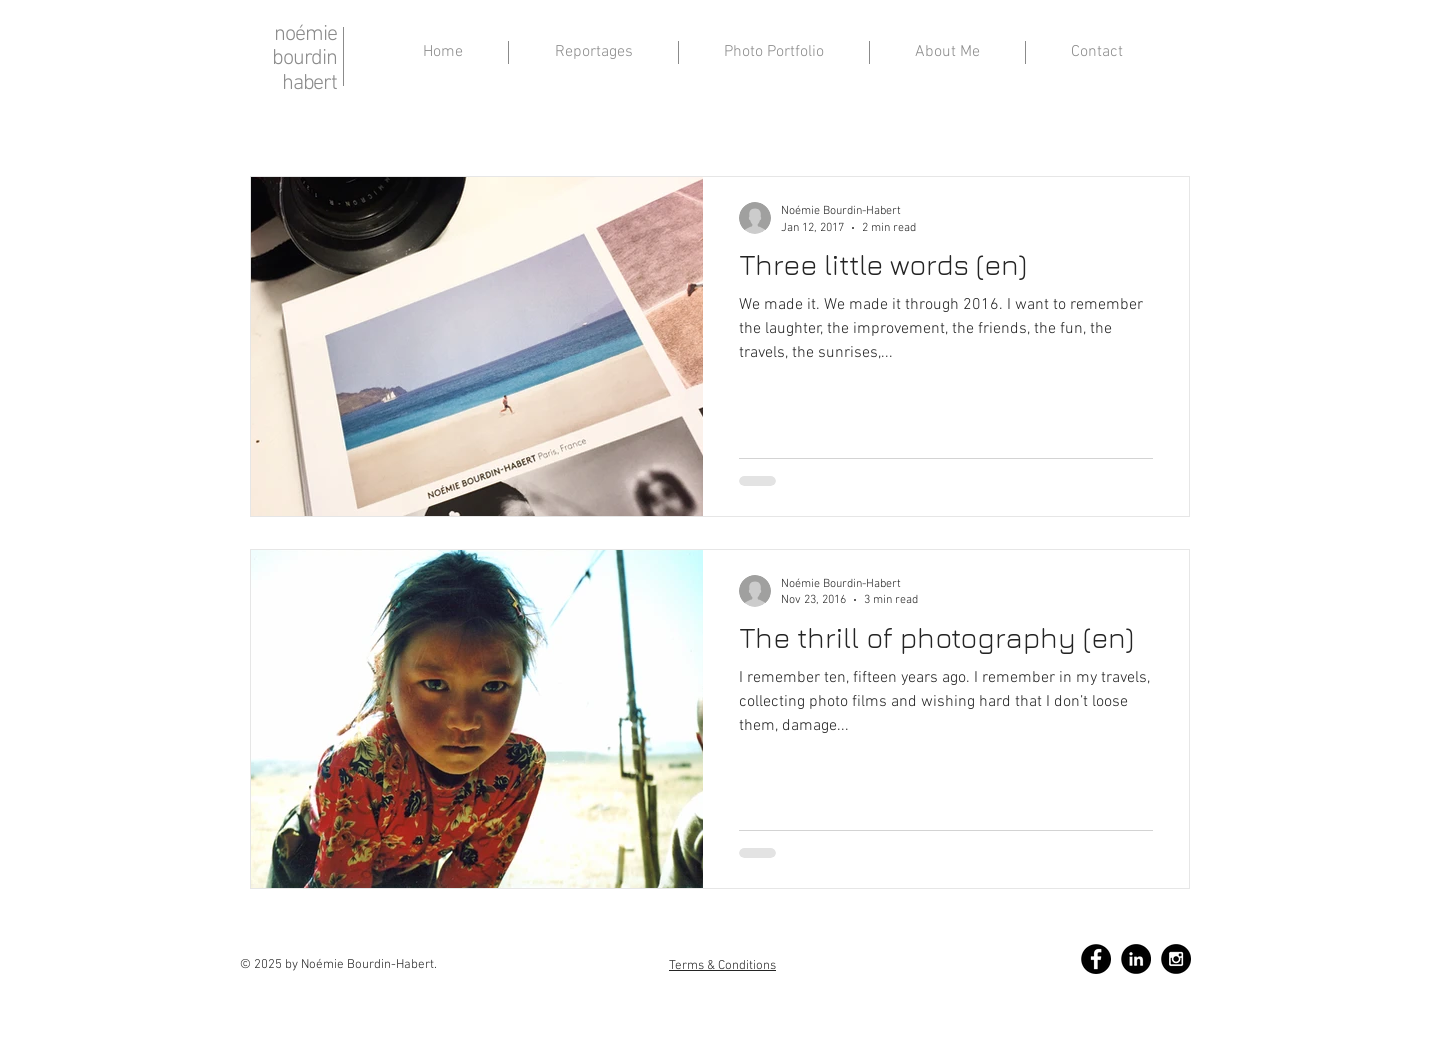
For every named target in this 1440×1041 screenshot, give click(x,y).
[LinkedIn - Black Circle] (1136, 959)
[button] (947, 52)
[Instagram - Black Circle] (1176, 959)
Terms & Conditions (722, 966)
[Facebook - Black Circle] (1096, 959)
